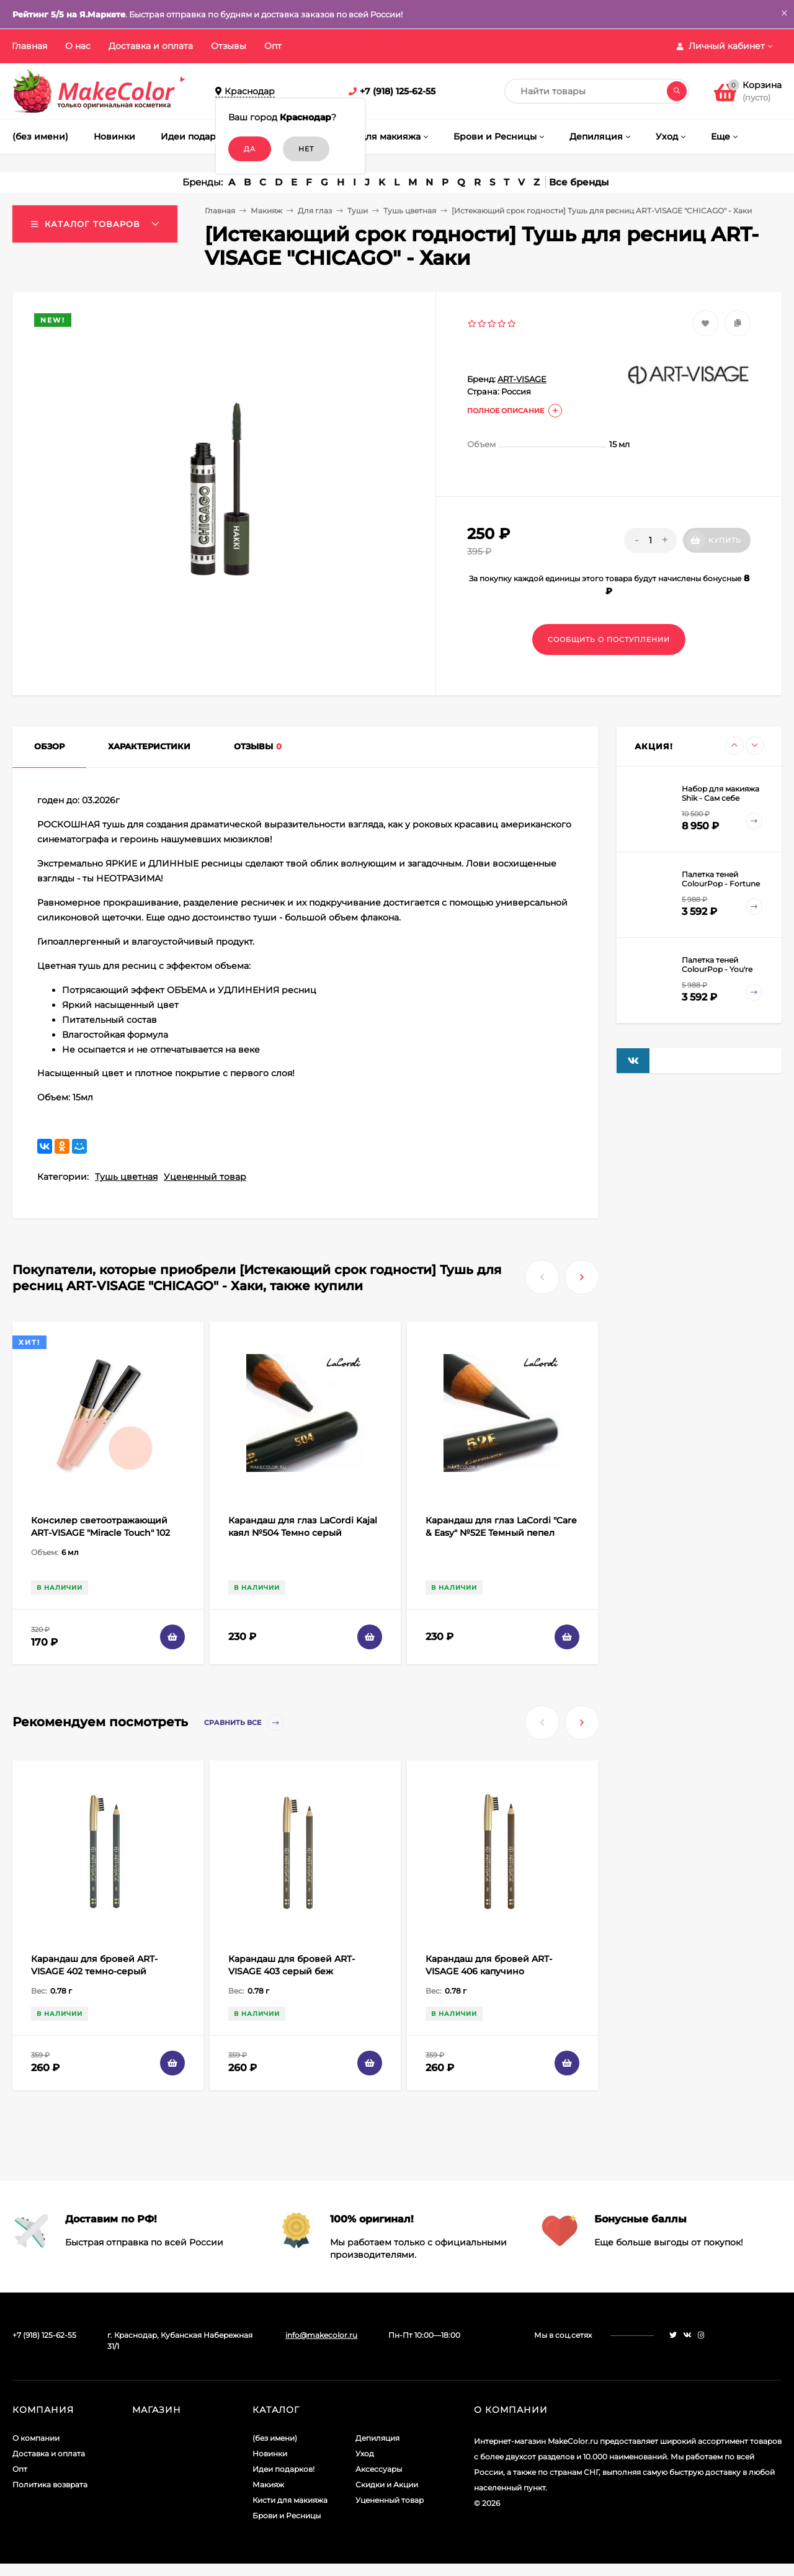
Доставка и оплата (151, 45)
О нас (78, 45)
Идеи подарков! (283, 2469)
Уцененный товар (205, 1176)
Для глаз (315, 210)
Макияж (266, 210)
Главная (29, 45)
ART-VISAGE (521, 379)
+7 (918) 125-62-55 (397, 91)
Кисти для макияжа (290, 2500)
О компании (36, 2438)
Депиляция (377, 2438)
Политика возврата (49, 2484)
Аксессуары (378, 2469)
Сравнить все (244, 1722)
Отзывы (228, 45)
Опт (273, 45)
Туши (357, 210)
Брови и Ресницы (286, 2515)
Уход (364, 2453)
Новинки (269, 2453)
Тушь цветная (409, 210)
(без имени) (274, 2438)
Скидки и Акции (386, 2484)
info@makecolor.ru (321, 2335)
